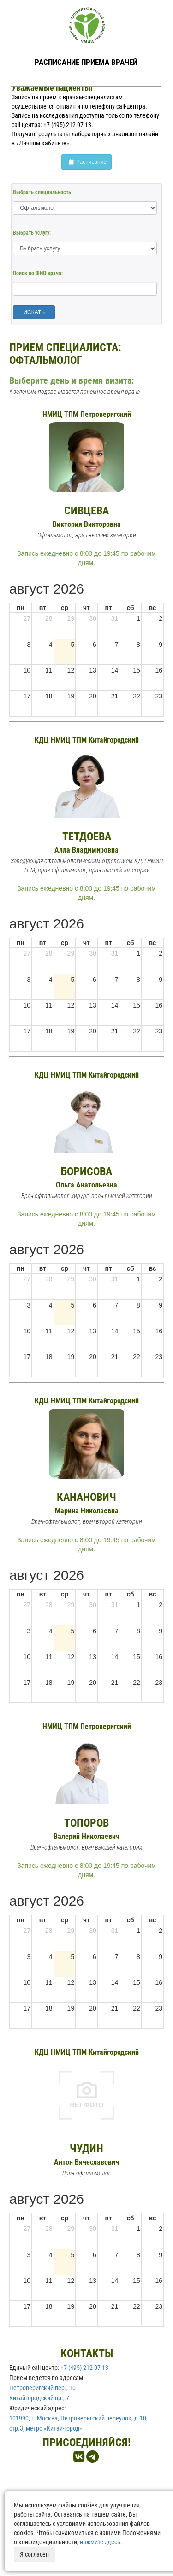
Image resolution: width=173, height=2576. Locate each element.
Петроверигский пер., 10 (42, 2388)
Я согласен (34, 2554)
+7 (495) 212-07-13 (84, 2367)
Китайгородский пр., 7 (39, 2398)
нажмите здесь (100, 2542)
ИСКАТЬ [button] (34, 312)
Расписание (86, 162)
